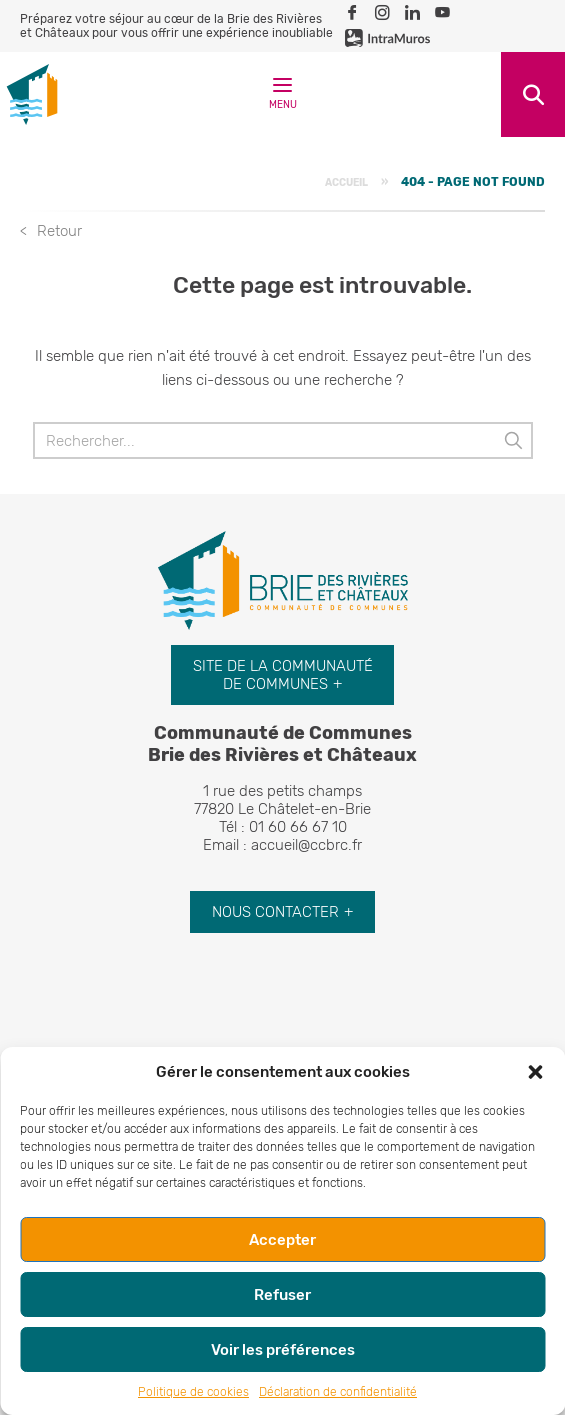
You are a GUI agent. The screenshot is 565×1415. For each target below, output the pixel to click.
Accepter (282, 1240)
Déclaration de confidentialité (338, 1392)
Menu (283, 97)
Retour (59, 231)
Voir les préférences (283, 1350)
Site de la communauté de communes (283, 675)
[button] (535, 1072)
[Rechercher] (283, 440)
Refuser (282, 1295)
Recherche (533, 94)
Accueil (346, 182)
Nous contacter (275, 912)
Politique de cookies (193, 1392)
